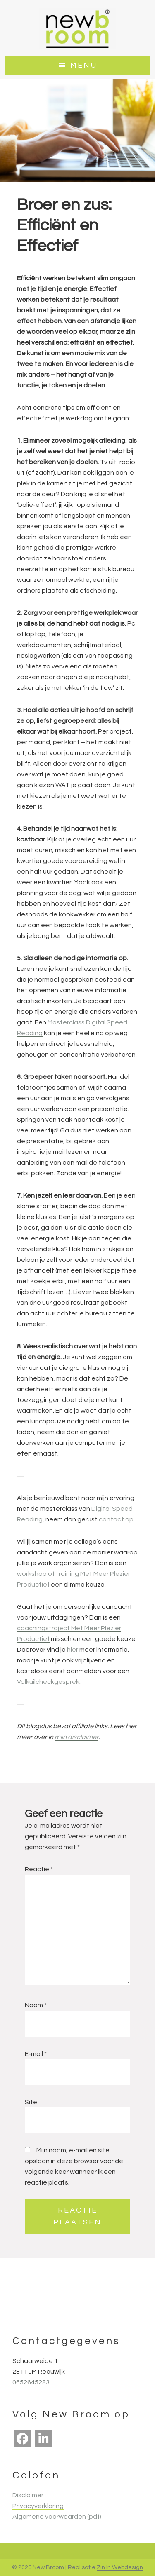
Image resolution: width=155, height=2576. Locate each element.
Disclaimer (27, 2495)
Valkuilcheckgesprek (48, 1681)
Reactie (39, 1869)
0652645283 (31, 2382)
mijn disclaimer (76, 1737)
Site (31, 2102)
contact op (116, 1519)
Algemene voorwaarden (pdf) (56, 2516)
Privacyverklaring (38, 2506)
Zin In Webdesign (120, 2567)
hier (72, 1649)
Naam (36, 2005)
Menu (83, 65)
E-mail (36, 2054)
